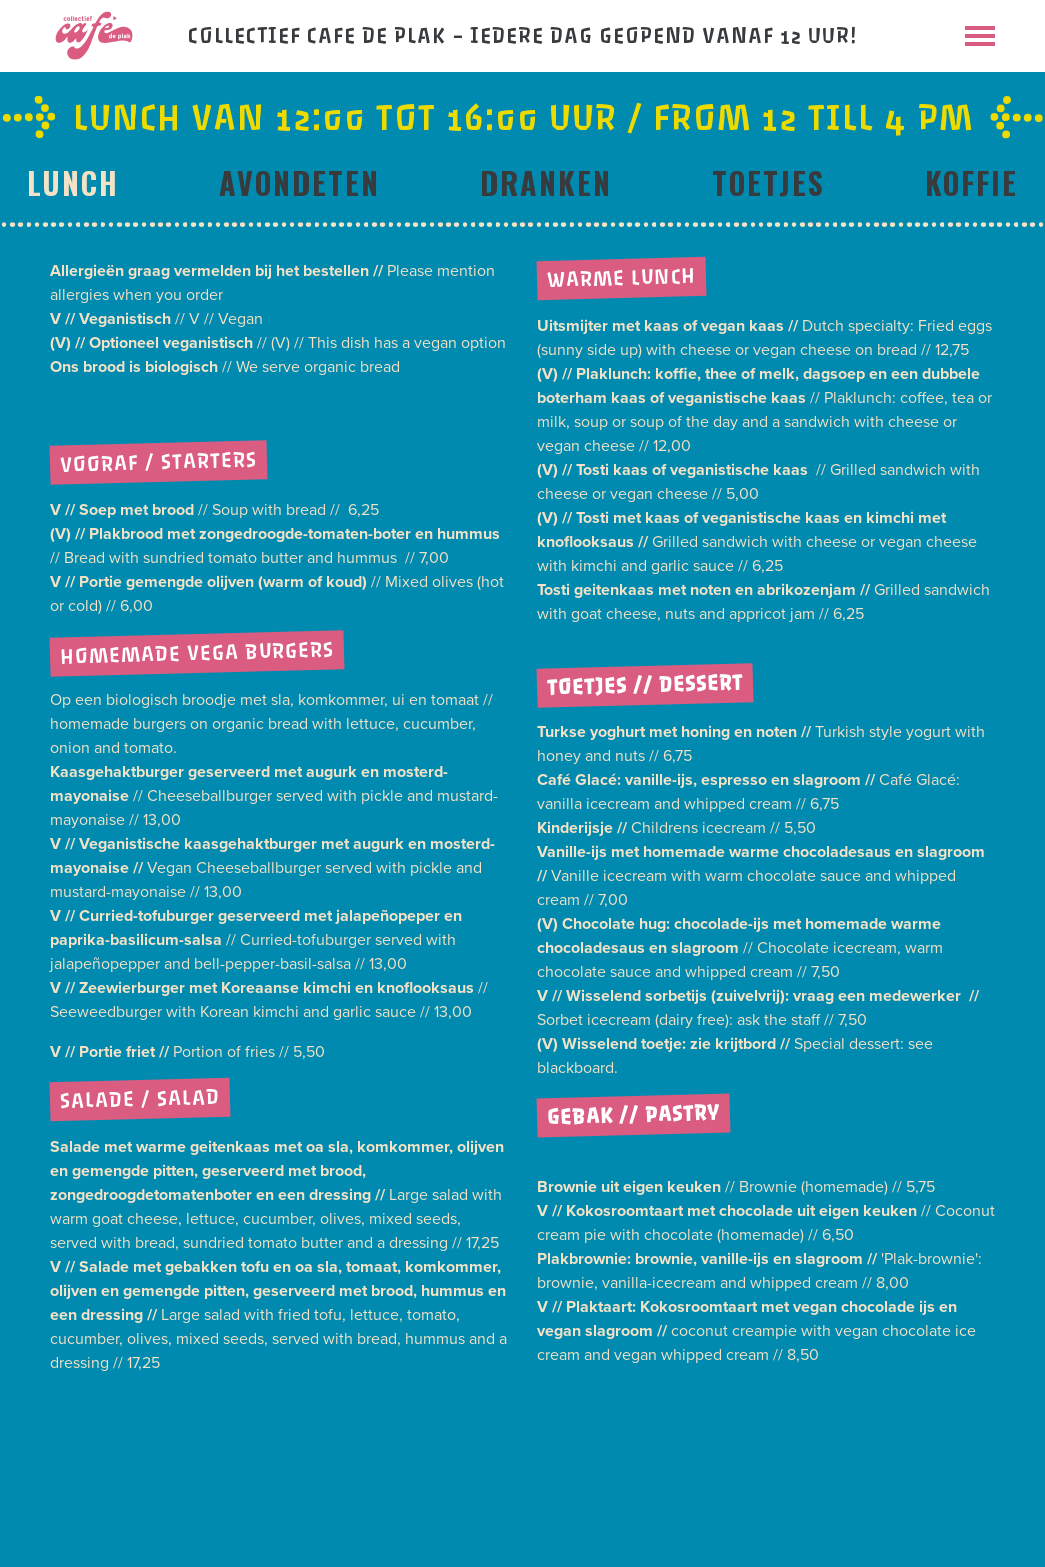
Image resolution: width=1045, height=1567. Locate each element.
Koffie (971, 182)
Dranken (546, 182)
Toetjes (768, 182)
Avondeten (299, 182)
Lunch (73, 182)
